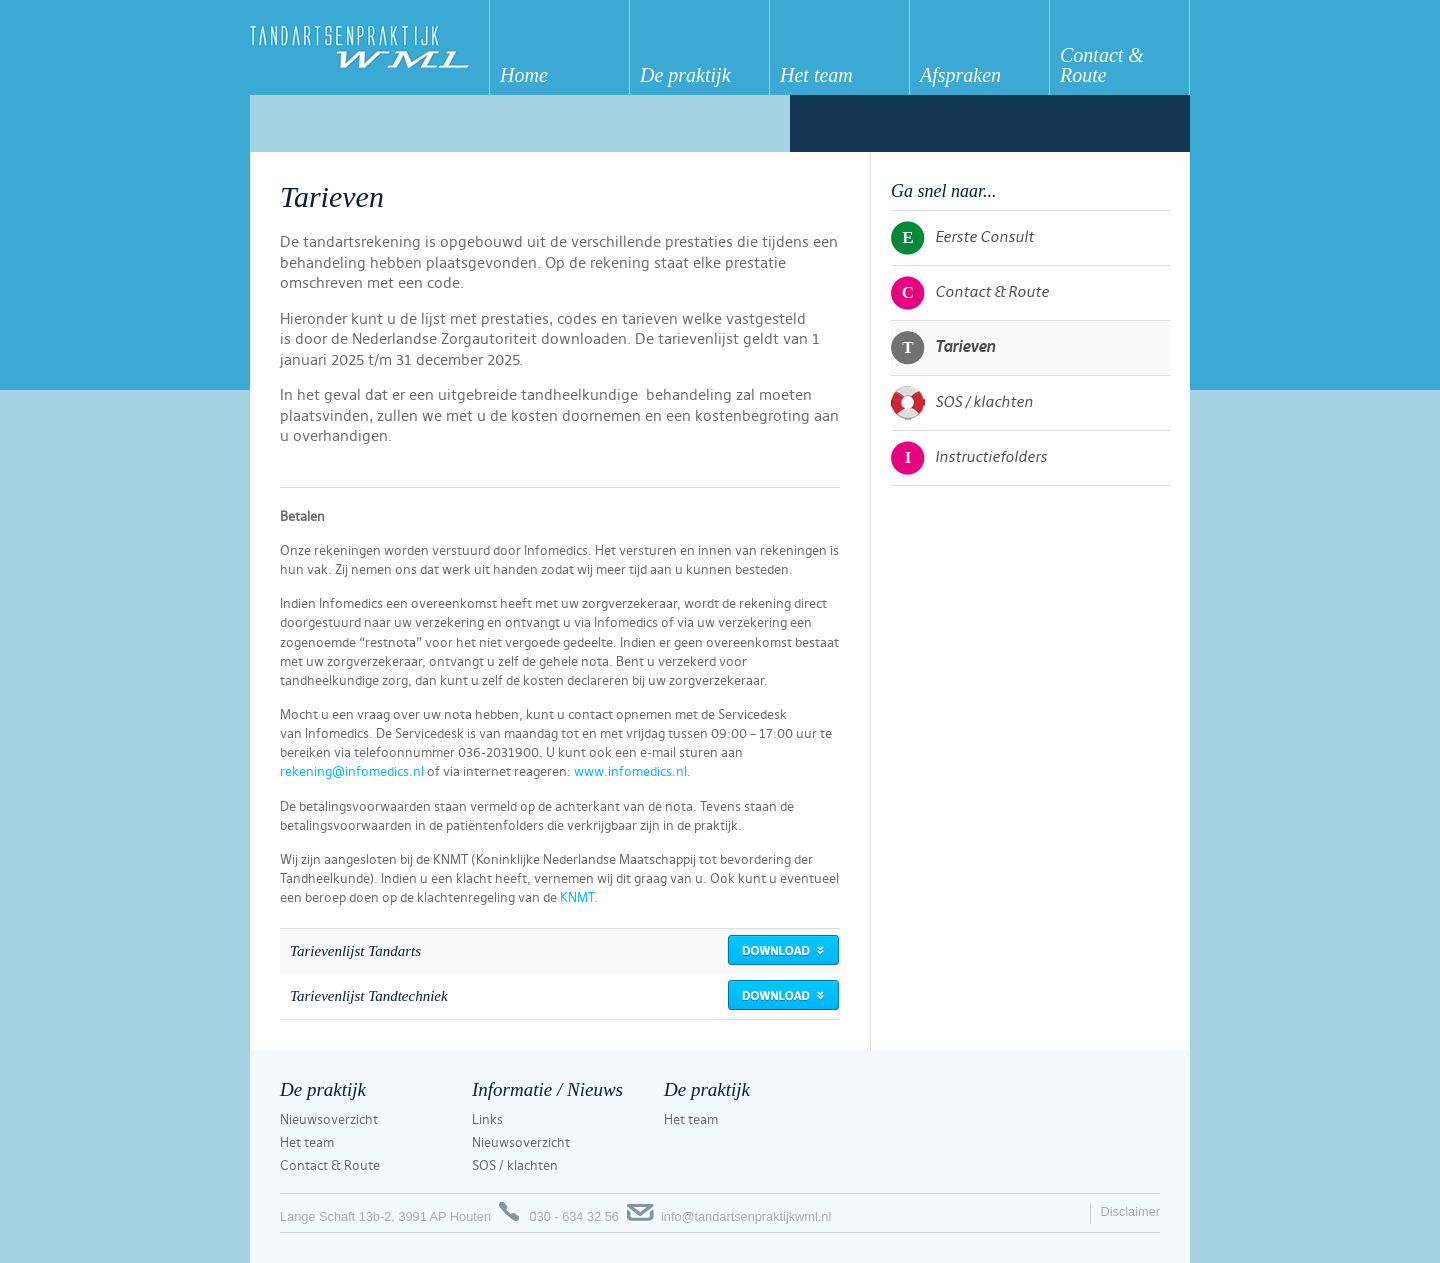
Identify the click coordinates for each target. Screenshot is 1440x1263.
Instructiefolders (969, 458)
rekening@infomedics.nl (352, 772)
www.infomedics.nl (630, 772)
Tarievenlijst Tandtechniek (369, 996)
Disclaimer (1130, 1211)
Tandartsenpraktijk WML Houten (369, 47)
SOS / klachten (962, 403)
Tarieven (943, 348)
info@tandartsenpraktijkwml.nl (746, 1216)
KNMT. (579, 898)
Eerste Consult (962, 238)
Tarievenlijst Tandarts (355, 951)
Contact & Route (970, 293)
